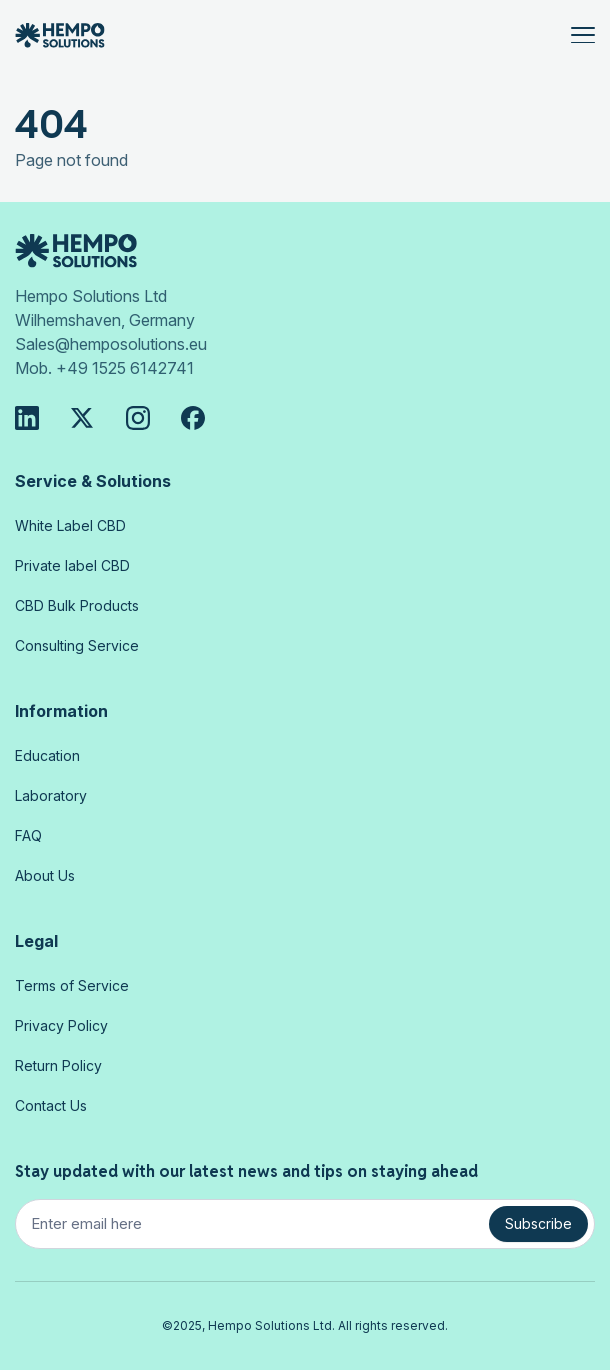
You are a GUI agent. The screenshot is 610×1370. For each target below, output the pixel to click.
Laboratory (51, 795)
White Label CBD (70, 525)
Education (47, 755)
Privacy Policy (61, 1025)
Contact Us (51, 1105)
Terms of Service (72, 985)
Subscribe (538, 1223)
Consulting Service (77, 645)
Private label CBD (72, 565)
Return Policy (58, 1065)
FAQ (28, 835)
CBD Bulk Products (77, 605)
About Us (45, 875)
